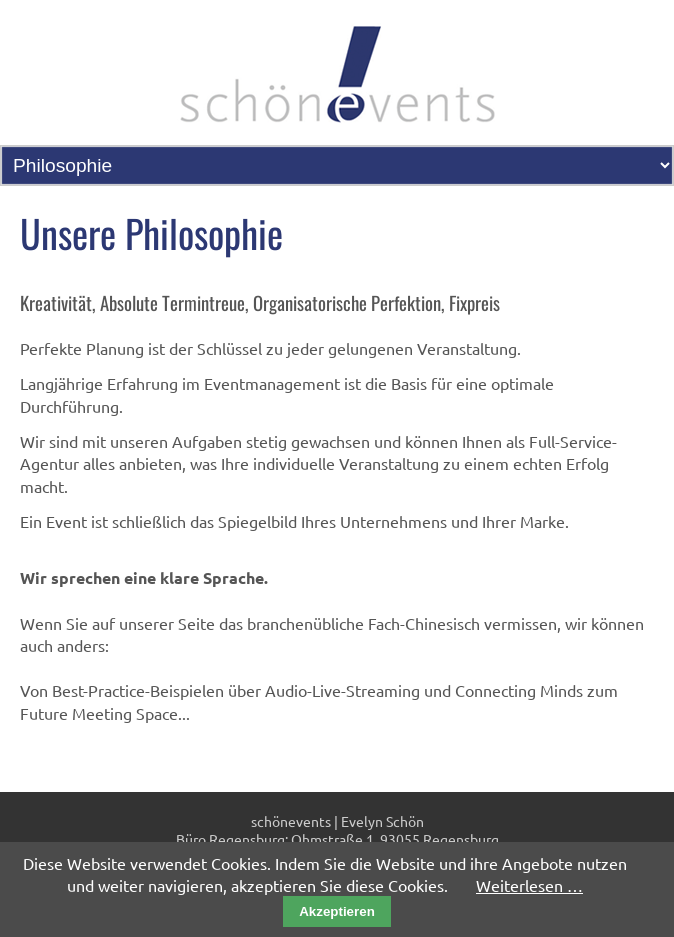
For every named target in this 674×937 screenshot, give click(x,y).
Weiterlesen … (529, 885)
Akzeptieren (337, 911)
